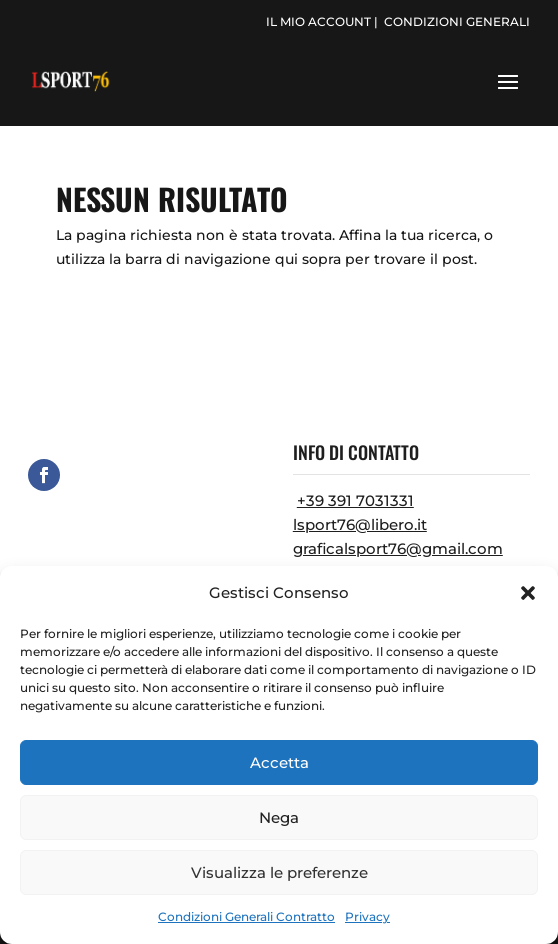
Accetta (279, 762)
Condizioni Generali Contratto (246, 916)
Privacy (367, 916)
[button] (528, 593)
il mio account (318, 21)
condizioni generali (457, 21)
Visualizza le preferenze (279, 872)
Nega (279, 817)
